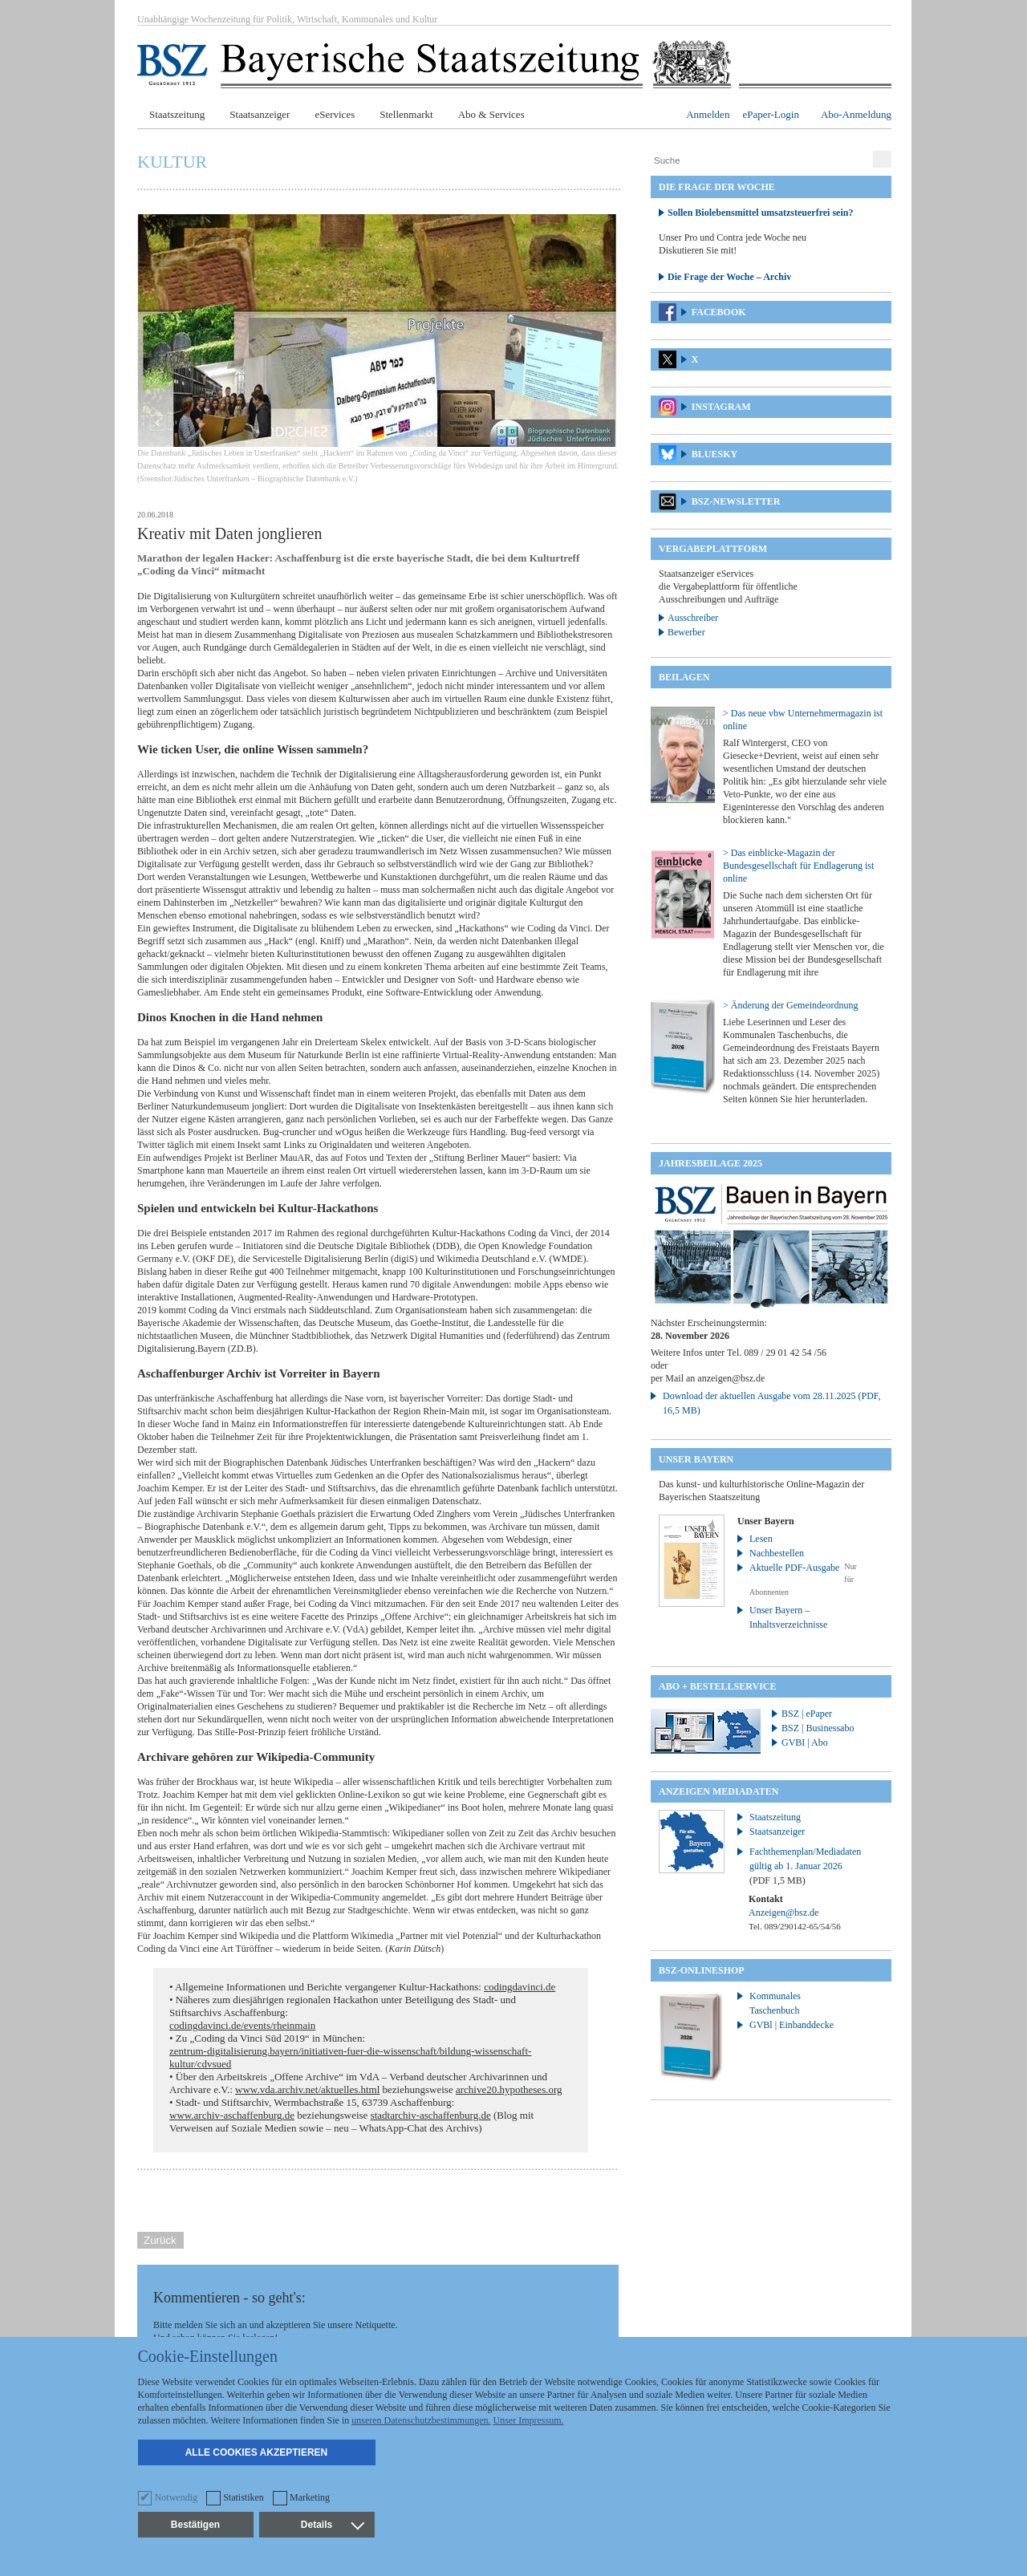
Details (332, 2524)
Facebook (719, 312)
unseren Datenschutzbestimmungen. (420, 2420)
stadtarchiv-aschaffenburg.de (431, 2115)
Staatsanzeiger (259, 114)
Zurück (160, 2240)
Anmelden (707, 114)
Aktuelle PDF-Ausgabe (794, 1567)
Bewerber (686, 632)
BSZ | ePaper (806, 1713)
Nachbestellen (776, 1553)
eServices (335, 114)
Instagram (721, 406)
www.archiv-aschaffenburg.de (231, 2115)
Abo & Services (491, 114)
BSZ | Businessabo (817, 1728)
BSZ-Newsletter (736, 501)
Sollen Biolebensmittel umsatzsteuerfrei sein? (760, 212)
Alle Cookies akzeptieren (256, 2452)
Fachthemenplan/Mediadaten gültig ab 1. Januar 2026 (805, 1866)
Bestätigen (195, 2524)
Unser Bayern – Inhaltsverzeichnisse (788, 1617)
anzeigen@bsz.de (731, 1378)
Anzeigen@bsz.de (783, 1912)
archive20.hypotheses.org (509, 2089)
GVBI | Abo (804, 1742)
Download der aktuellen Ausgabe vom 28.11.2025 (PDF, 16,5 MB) (772, 1403)
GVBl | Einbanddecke (791, 2024)
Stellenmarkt (406, 114)
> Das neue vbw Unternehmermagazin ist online (803, 720)
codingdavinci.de (519, 1987)
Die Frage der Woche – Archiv (729, 276)
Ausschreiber (693, 617)
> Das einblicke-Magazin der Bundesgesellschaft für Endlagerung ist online (798, 865)
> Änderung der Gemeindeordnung (790, 1005)
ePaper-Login (770, 114)
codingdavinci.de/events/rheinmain (242, 2025)
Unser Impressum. (528, 2420)
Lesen (761, 1538)
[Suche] (760, 160)
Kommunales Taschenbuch (775, 2003)
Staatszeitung (177, 114)
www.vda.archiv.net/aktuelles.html (307, 2089)
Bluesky (714, 454)
